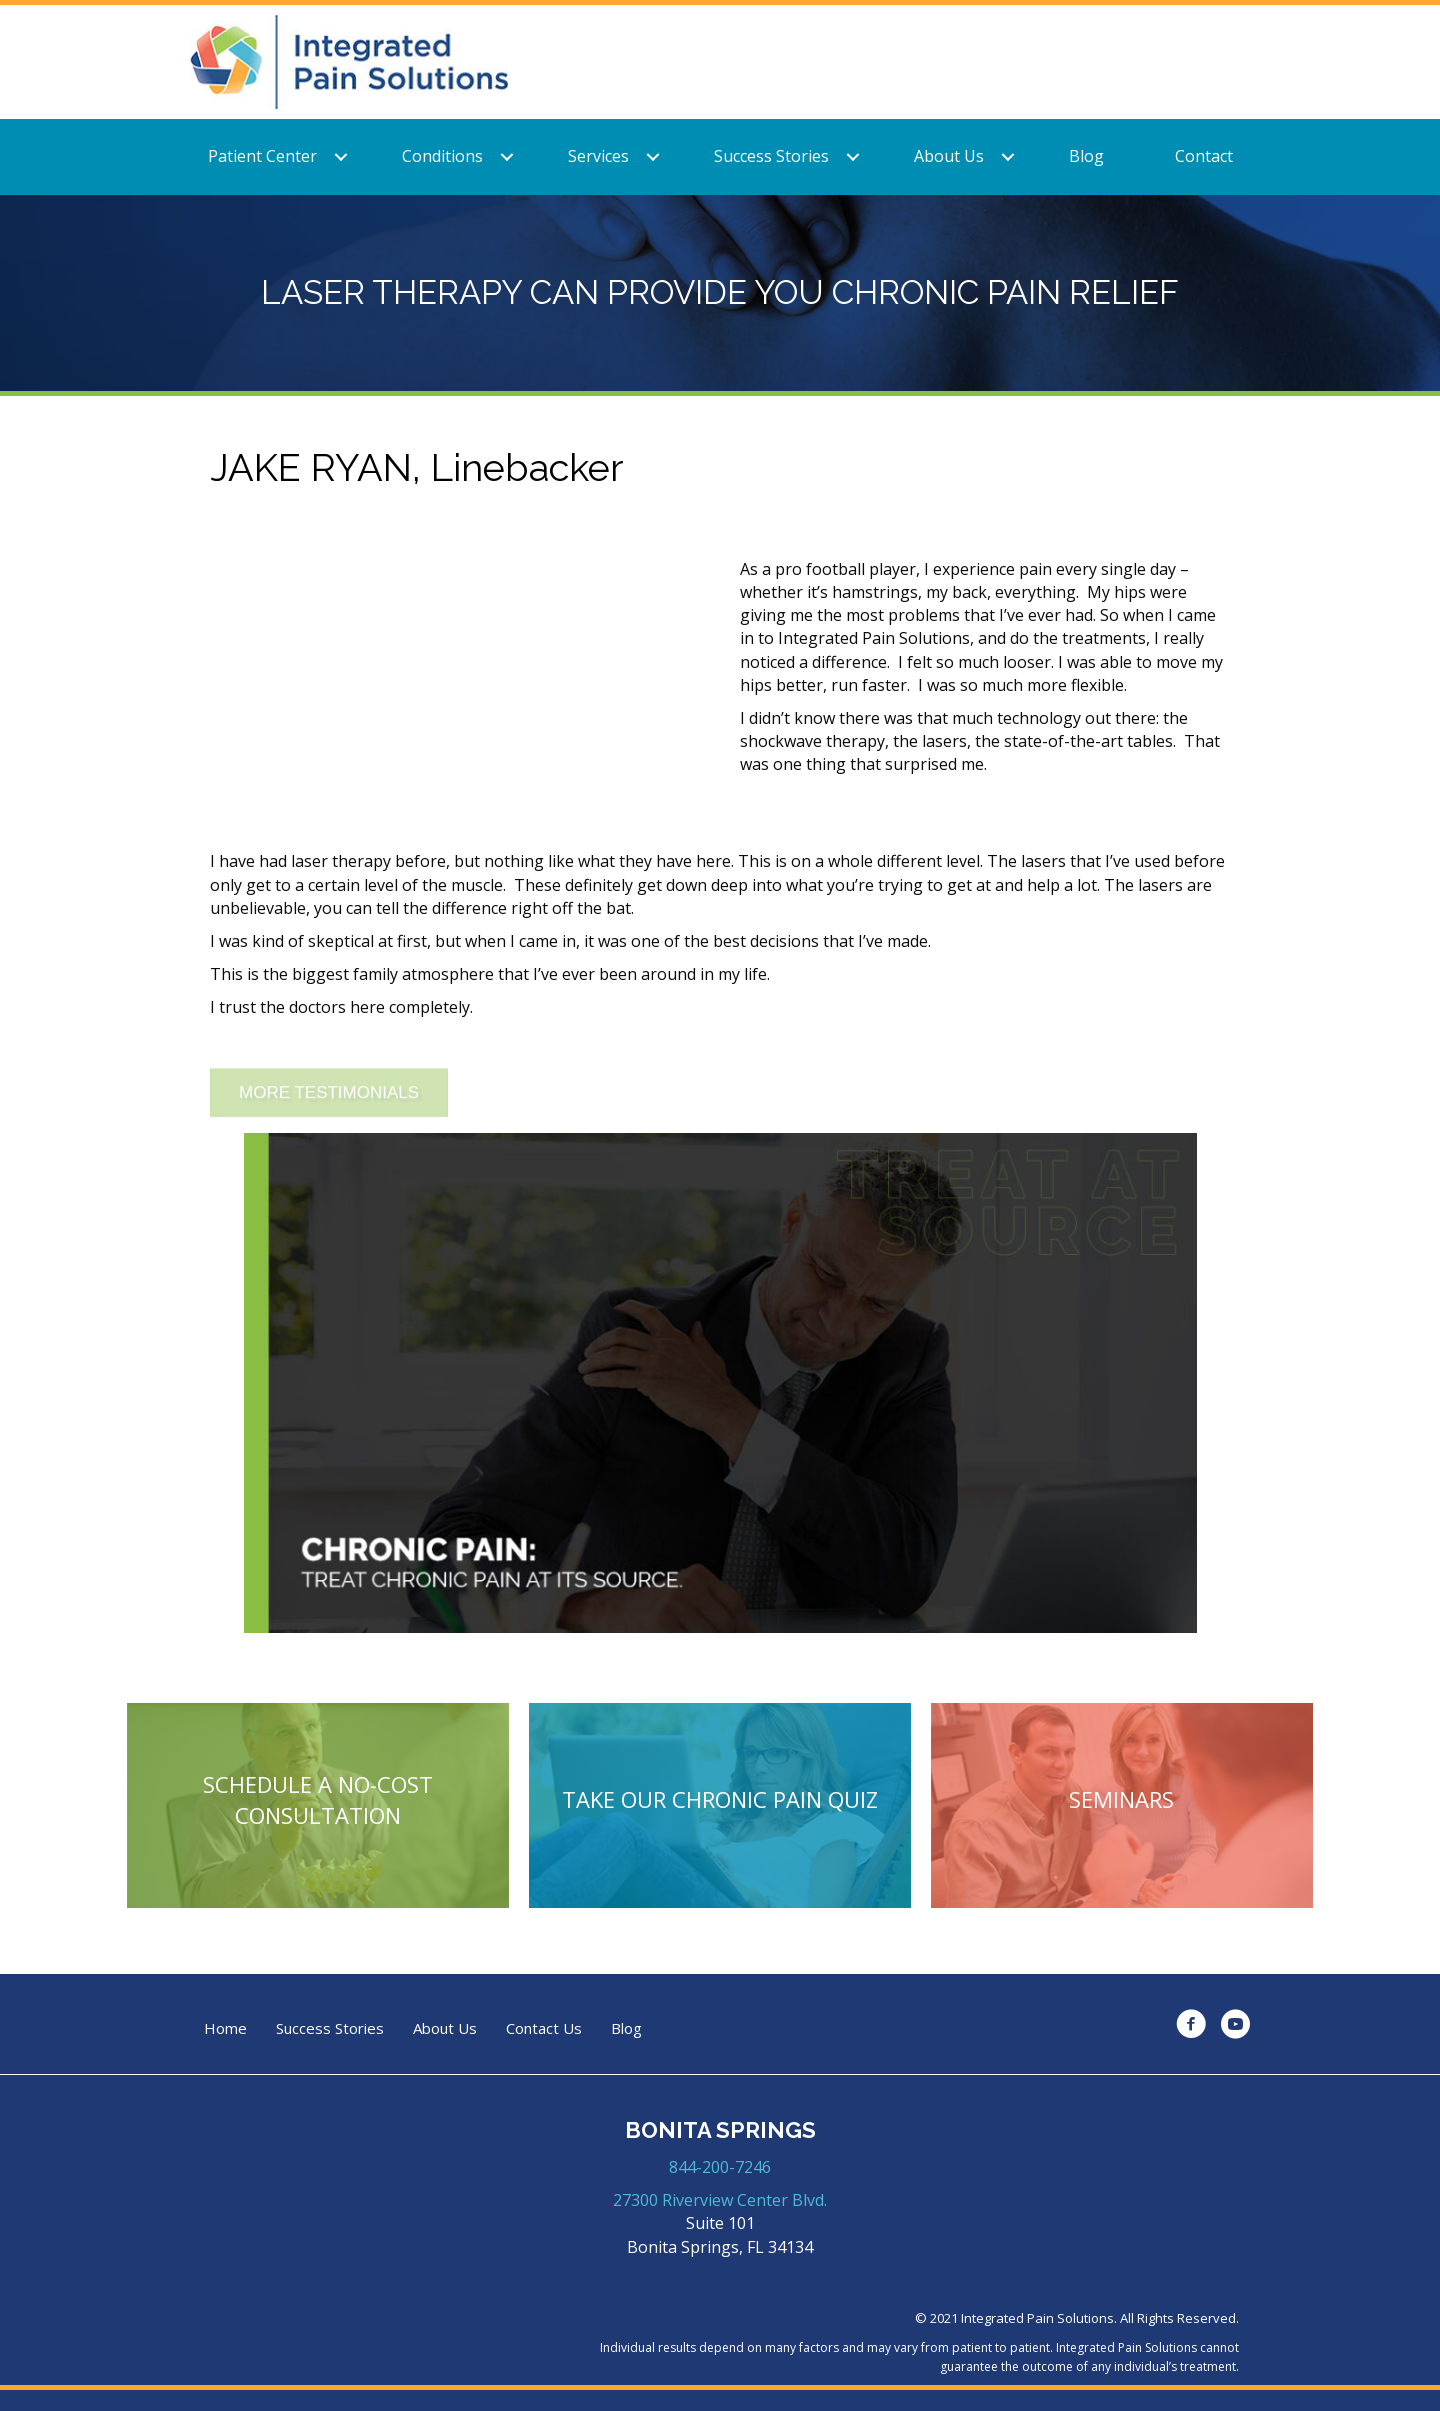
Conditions (442, 156)
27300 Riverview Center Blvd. (720, 2200)
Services (598, 156)
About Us (949, 156)
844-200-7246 (720, 2167)
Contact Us (544, 2028)
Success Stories (771, 156)
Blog (1086, 156)
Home (225, 2028)
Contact (1204, 156)
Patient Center (262, 156)
